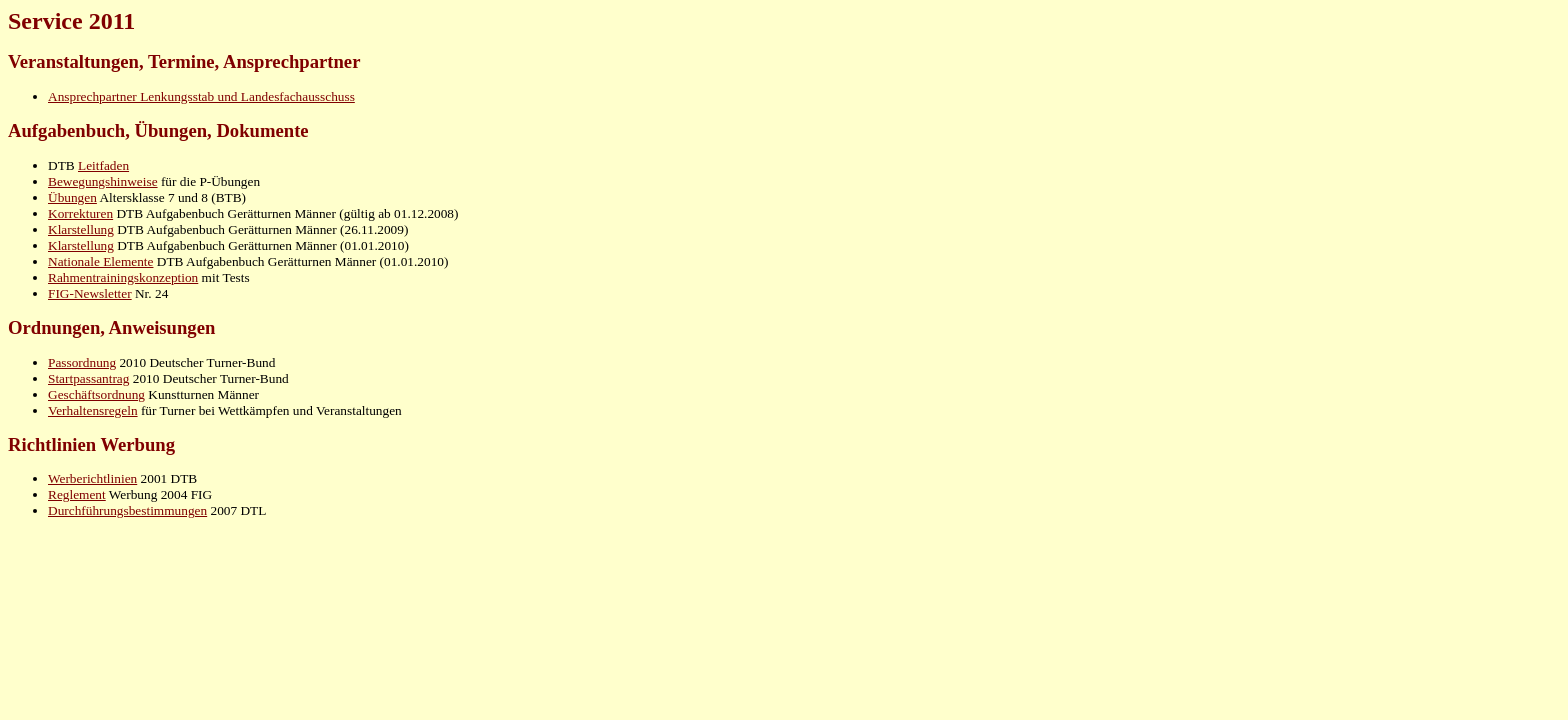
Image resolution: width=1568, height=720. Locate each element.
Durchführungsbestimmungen (127, 510)
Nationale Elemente (100, 261)
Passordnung (82, 362)
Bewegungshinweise (103, 181)
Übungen (72, 197)
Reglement (77, 494)
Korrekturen (80, 213)
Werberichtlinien (92, 478)
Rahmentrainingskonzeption (123, 277)
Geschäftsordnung (96, 394)
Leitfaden (103, 165)
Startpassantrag (88, 378)
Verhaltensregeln (93, 410)
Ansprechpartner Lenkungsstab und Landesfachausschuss (201, 96)
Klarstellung (81, 229)
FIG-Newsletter (90, 293)
